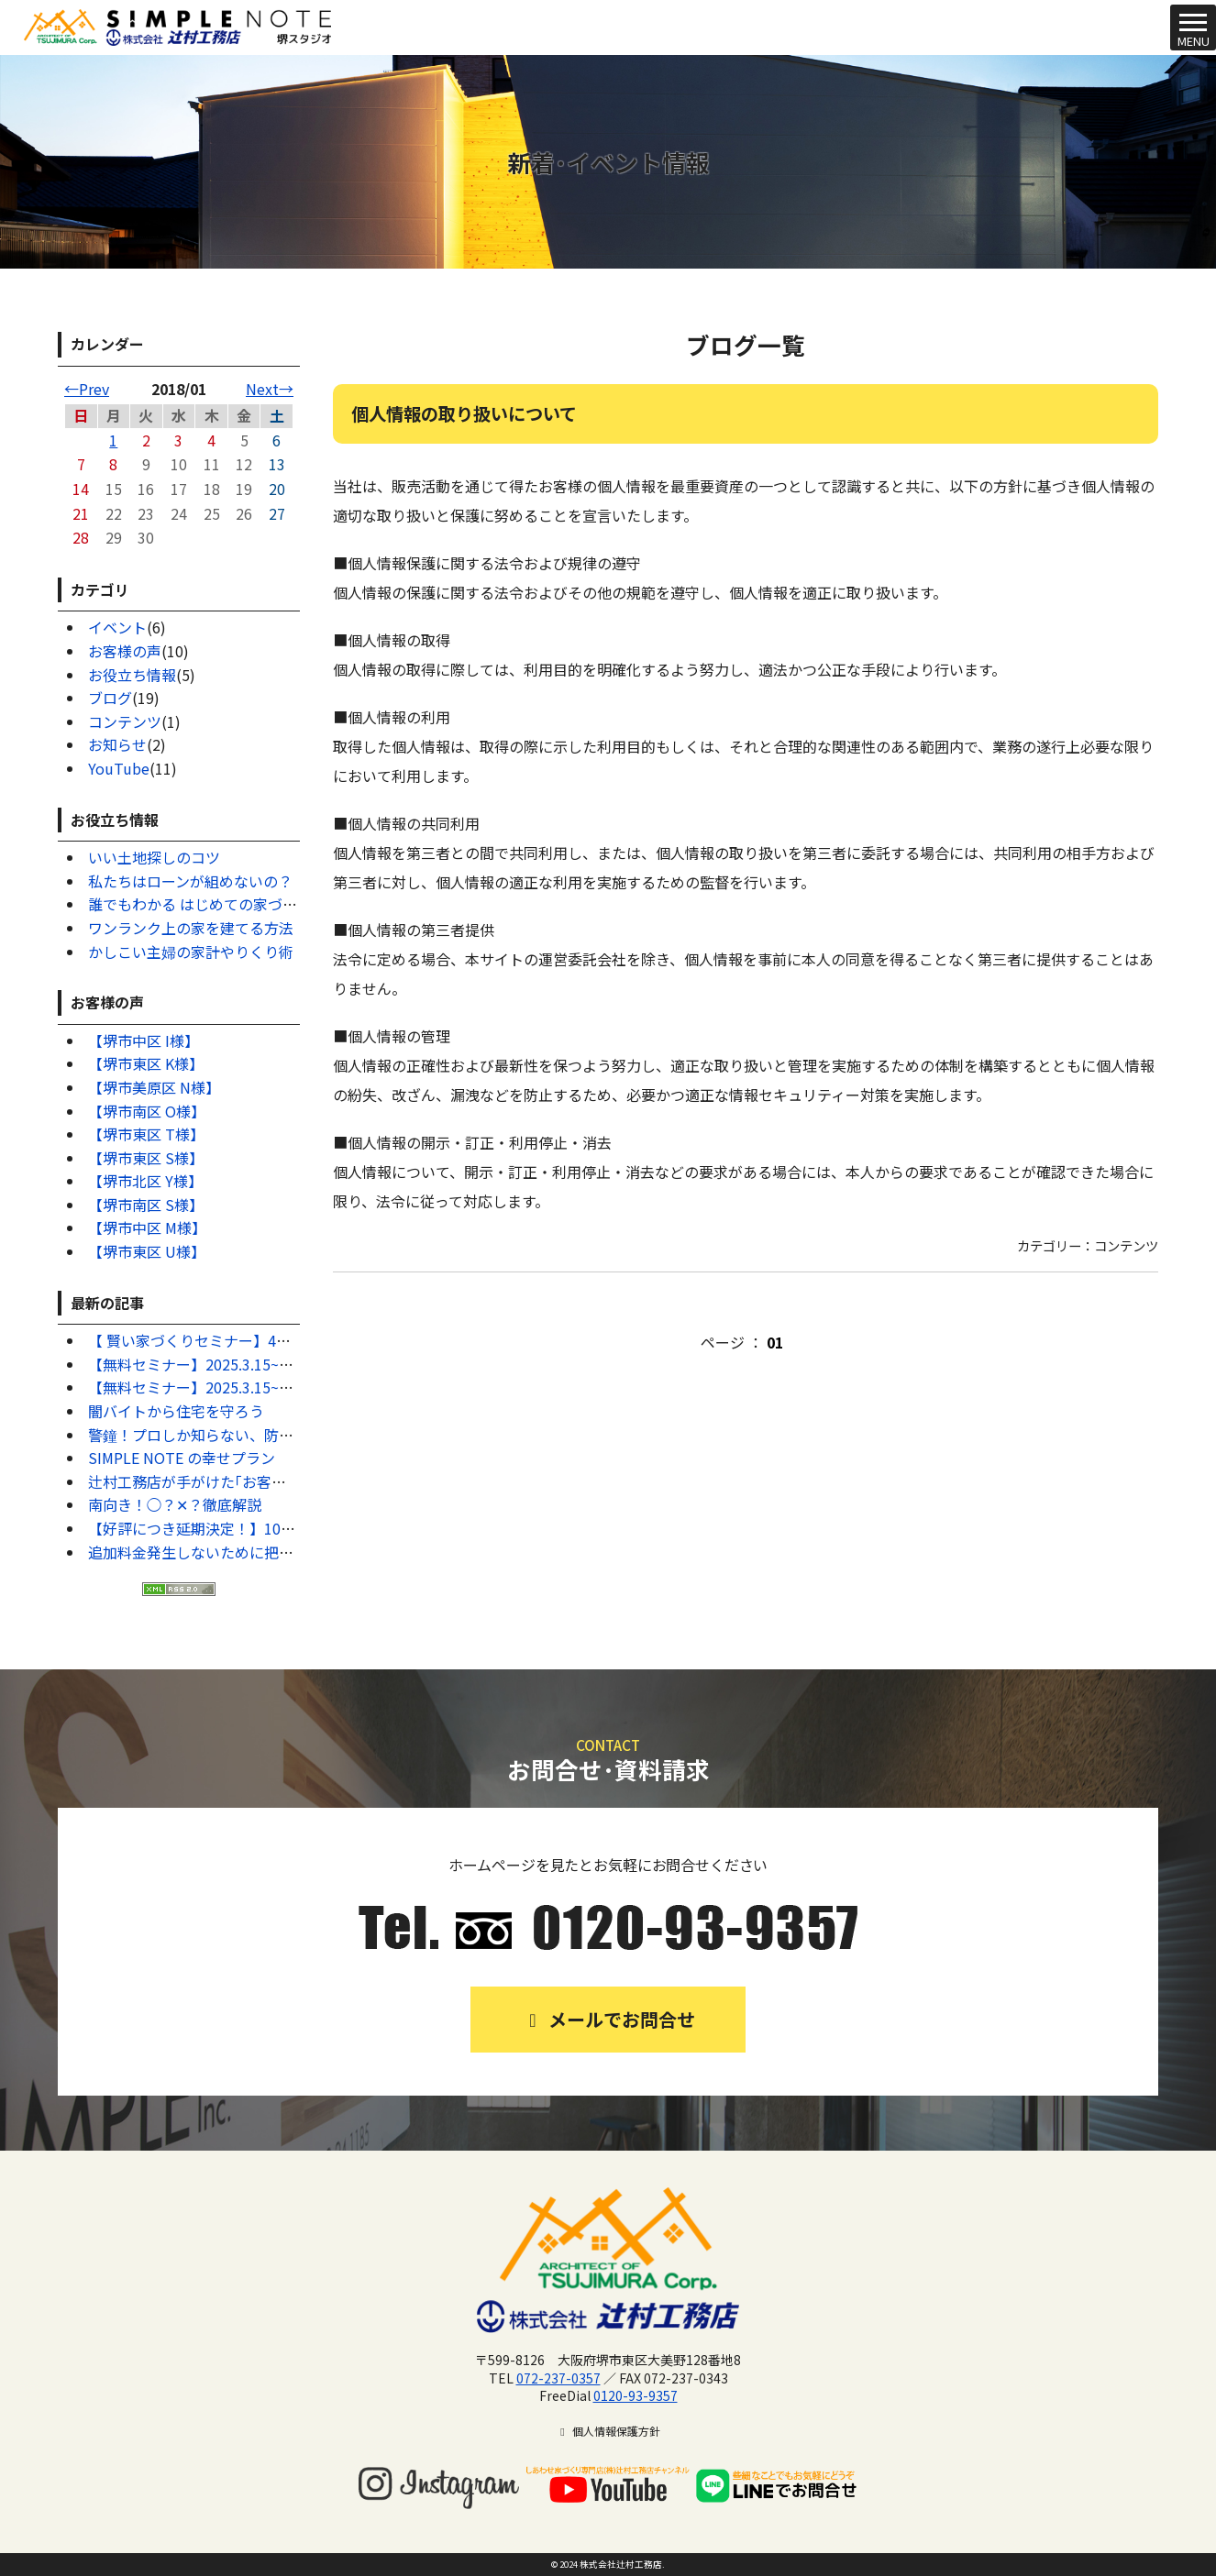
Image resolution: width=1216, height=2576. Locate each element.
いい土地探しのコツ (154, 857)
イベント (117, 627)
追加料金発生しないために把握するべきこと (234, 1552)
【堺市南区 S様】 (146, 1205)
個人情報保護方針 (608, 2430)
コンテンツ (124, 721)
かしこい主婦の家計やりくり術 (190, 952)
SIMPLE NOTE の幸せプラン (181, 1458)
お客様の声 (124, 651)
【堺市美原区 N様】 (154, 1087)
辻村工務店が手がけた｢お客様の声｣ (205, 1481)
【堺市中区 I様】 (143, 1040)
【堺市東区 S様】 (146, 1158)
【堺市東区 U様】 (146, 1251)
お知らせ (117, 744)
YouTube (118, 768)
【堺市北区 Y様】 (145, 1181)
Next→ (269, 389)
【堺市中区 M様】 (147, 1227)
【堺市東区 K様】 (146, 1063)
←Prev (86, 389)
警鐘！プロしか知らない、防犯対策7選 (217, 1435)
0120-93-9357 (635, 2395)
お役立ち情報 (132, 675)
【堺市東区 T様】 (146, 1134)
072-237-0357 (558, 2378)
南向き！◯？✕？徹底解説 (174, 1504)
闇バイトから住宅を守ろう (176, 1411)
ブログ (110, 698)
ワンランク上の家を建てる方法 (190, 928)
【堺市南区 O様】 (146, 1111)
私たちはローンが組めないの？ (190, 881)
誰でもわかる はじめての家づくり (200, 904)
